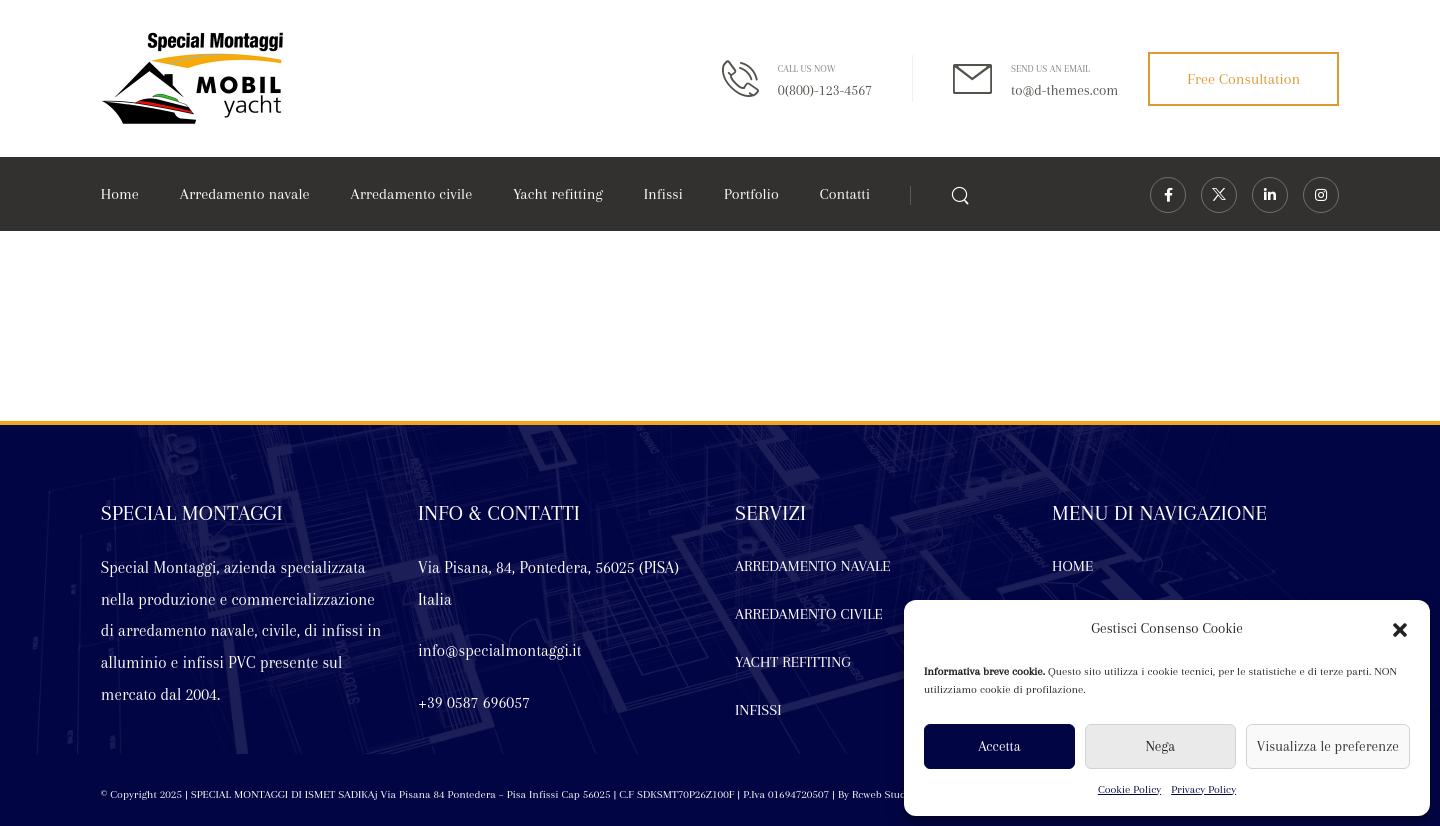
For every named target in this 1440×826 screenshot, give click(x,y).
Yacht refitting (557, 194)
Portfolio (751, 194)
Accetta (999, 746)
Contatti (845, 194)
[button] (1400, 629)
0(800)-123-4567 (825, 90)
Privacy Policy (1203, 789)
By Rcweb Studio (875, 794)
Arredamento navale (245, 194)
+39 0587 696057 (474, 702)
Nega (1160, 746)
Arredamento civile (412, 194)
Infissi (663, 194)
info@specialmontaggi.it (499, 650)
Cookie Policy (1129, 789)
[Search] (962, 195)
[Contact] (750, 78)
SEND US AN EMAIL (1050, 68)
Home (120, 194)
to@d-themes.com (1064, 90)
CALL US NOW (807, 68)
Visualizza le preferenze (1328, 746)
